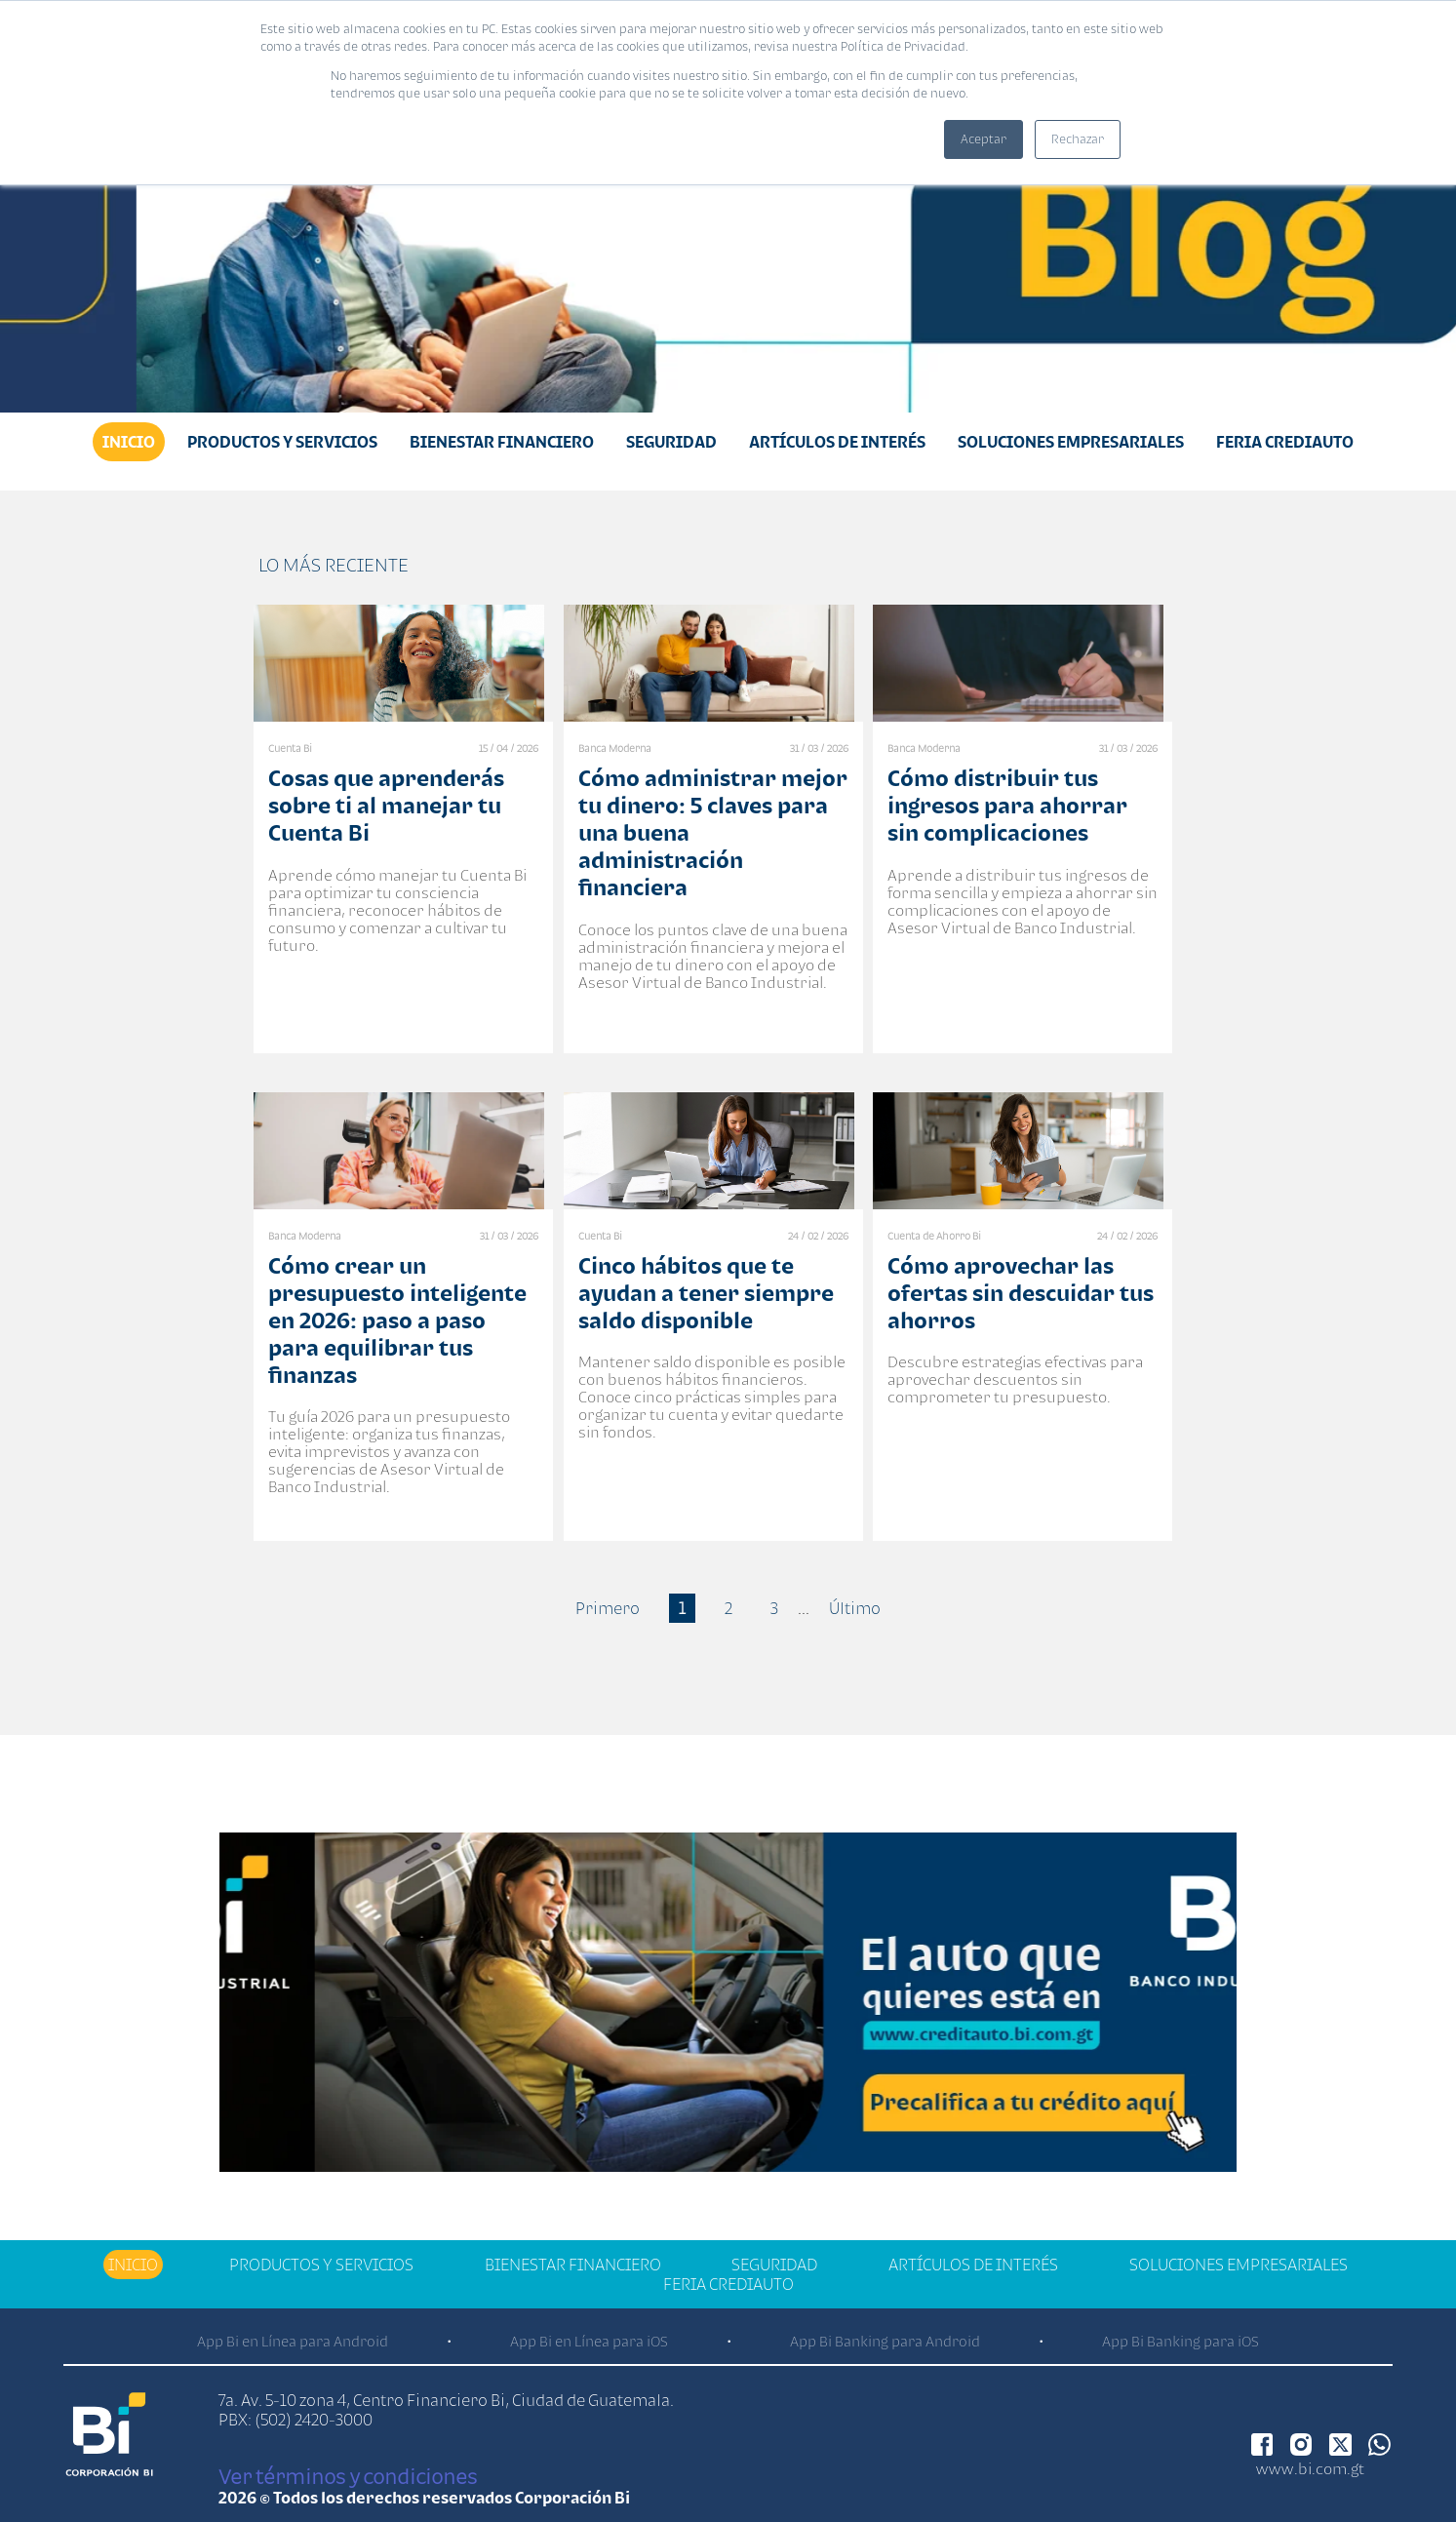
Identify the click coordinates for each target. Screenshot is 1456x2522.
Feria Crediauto (1285, 442)
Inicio (128, 442)
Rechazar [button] (1077, 139)
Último (855, 1608)
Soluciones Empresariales (1071, 442)
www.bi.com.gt (1310, 2468)
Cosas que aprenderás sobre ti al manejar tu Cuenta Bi (386, 805)
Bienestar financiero (502, 442)
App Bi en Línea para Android (292, 2341)
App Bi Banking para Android (885, 2341)
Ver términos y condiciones (347, 2476)
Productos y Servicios (282, 442)
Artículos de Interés (837, 442)
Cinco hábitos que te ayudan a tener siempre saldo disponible (706, 1292)
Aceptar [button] (983, 139)
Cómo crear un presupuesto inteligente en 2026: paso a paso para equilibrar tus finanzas (397, 1320)
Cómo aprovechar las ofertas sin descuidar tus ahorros (1020, 1292)
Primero (607, 1608)
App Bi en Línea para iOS (589, 2341)
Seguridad (671, 442)
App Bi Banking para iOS (1180, 2341)
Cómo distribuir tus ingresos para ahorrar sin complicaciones (1007, 805)
